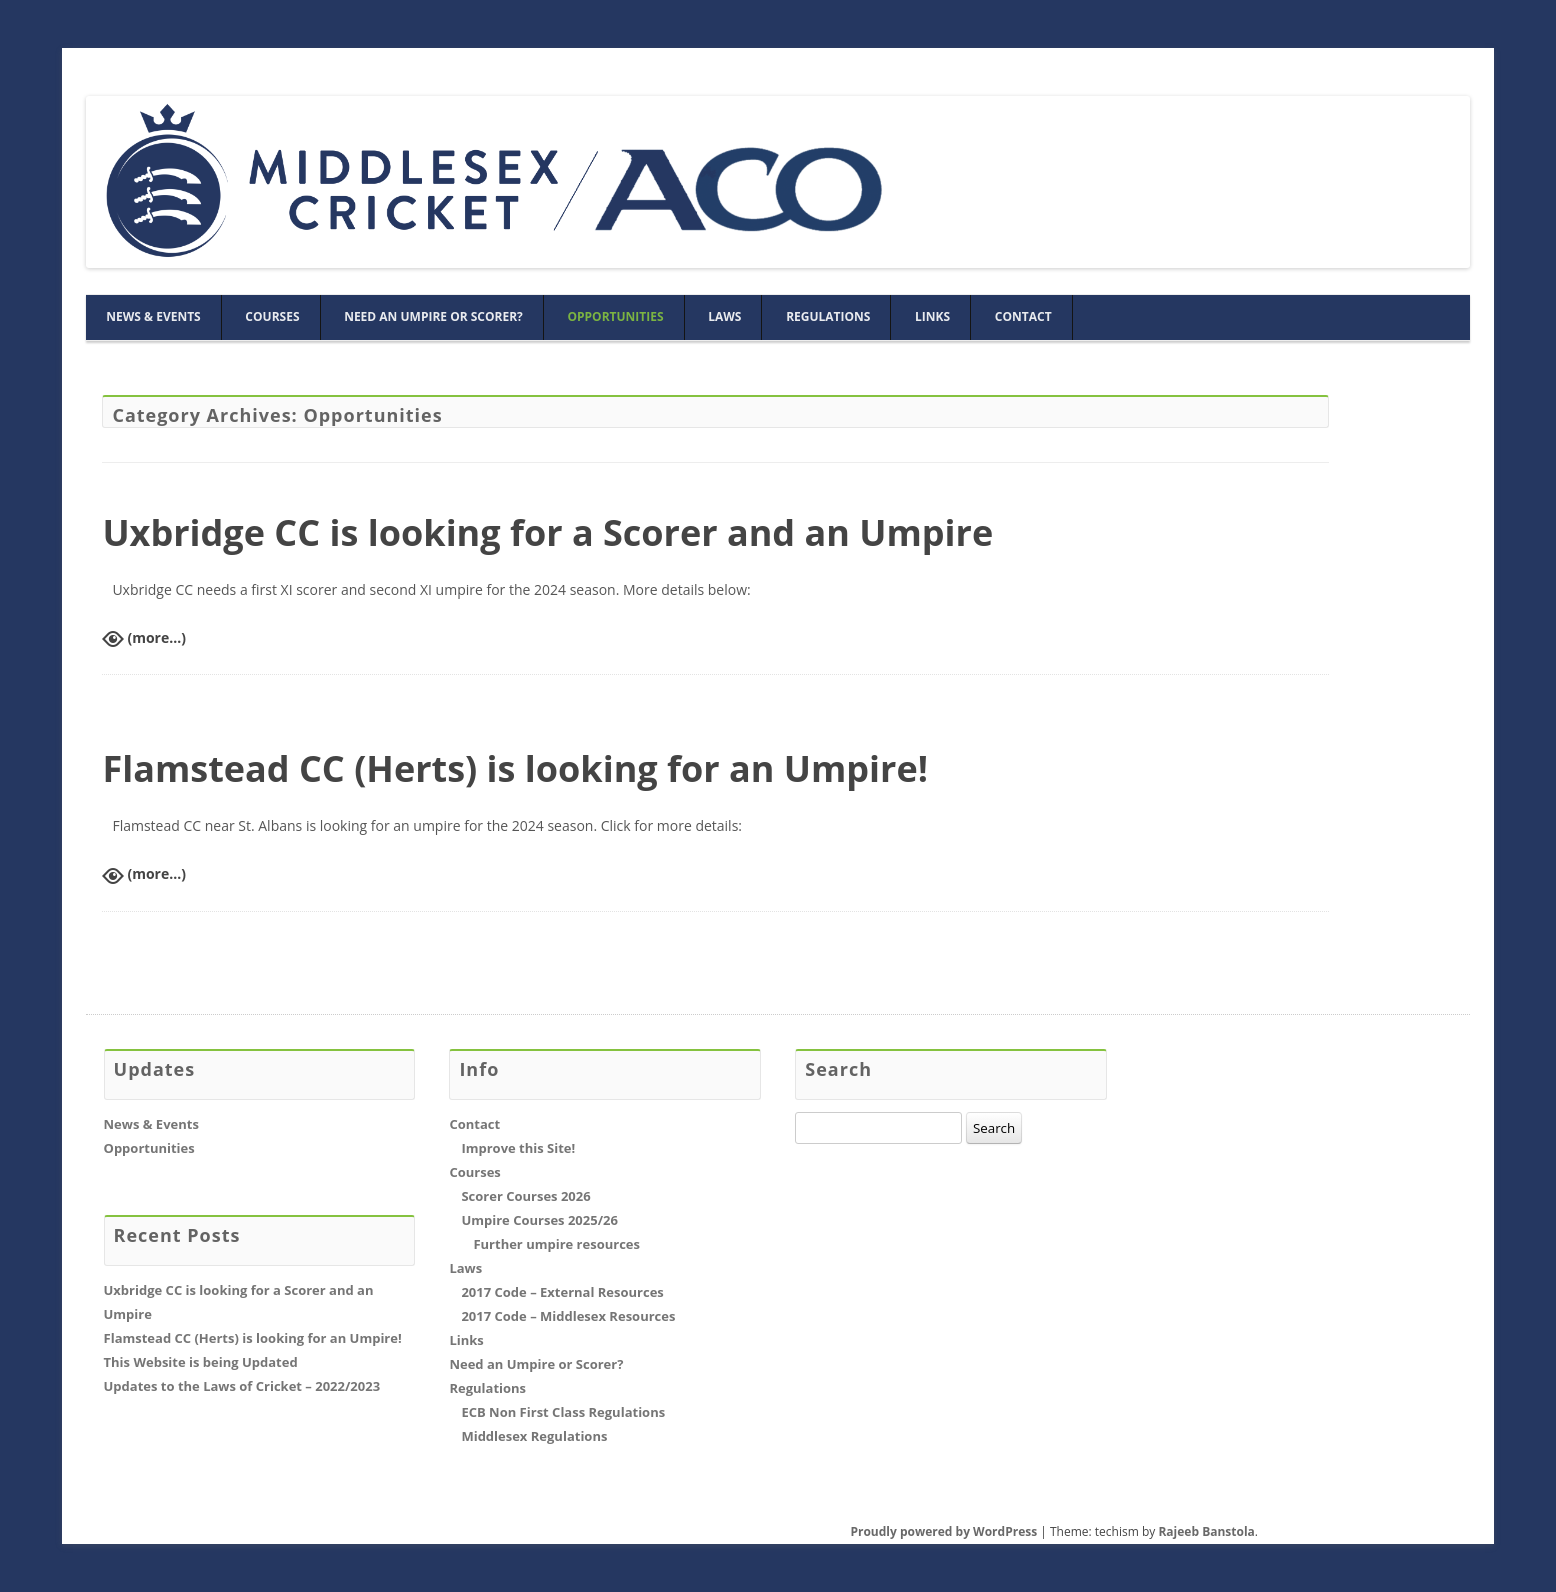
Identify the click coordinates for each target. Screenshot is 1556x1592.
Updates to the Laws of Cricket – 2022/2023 (242, 1386)
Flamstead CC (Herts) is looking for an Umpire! (515, 768)
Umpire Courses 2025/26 (539, 1220)
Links (932, 316)
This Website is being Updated (201, 1362)
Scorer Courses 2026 (525, 1196)
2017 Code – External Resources (562, 1292)
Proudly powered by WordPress (943, 1531)
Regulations (828, 316)
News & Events (153, 316)
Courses (272, 316)
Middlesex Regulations (534, 1436)
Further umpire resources (556, 1244)
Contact (1023, 316)
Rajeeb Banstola (1206, 1531)
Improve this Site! (518, 1148)
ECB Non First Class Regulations (563, 1412)
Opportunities (615, 316)
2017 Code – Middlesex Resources (568, 1316)
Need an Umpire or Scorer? (433, 316)
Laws (724, 316)
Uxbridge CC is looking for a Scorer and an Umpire (547, 532)
